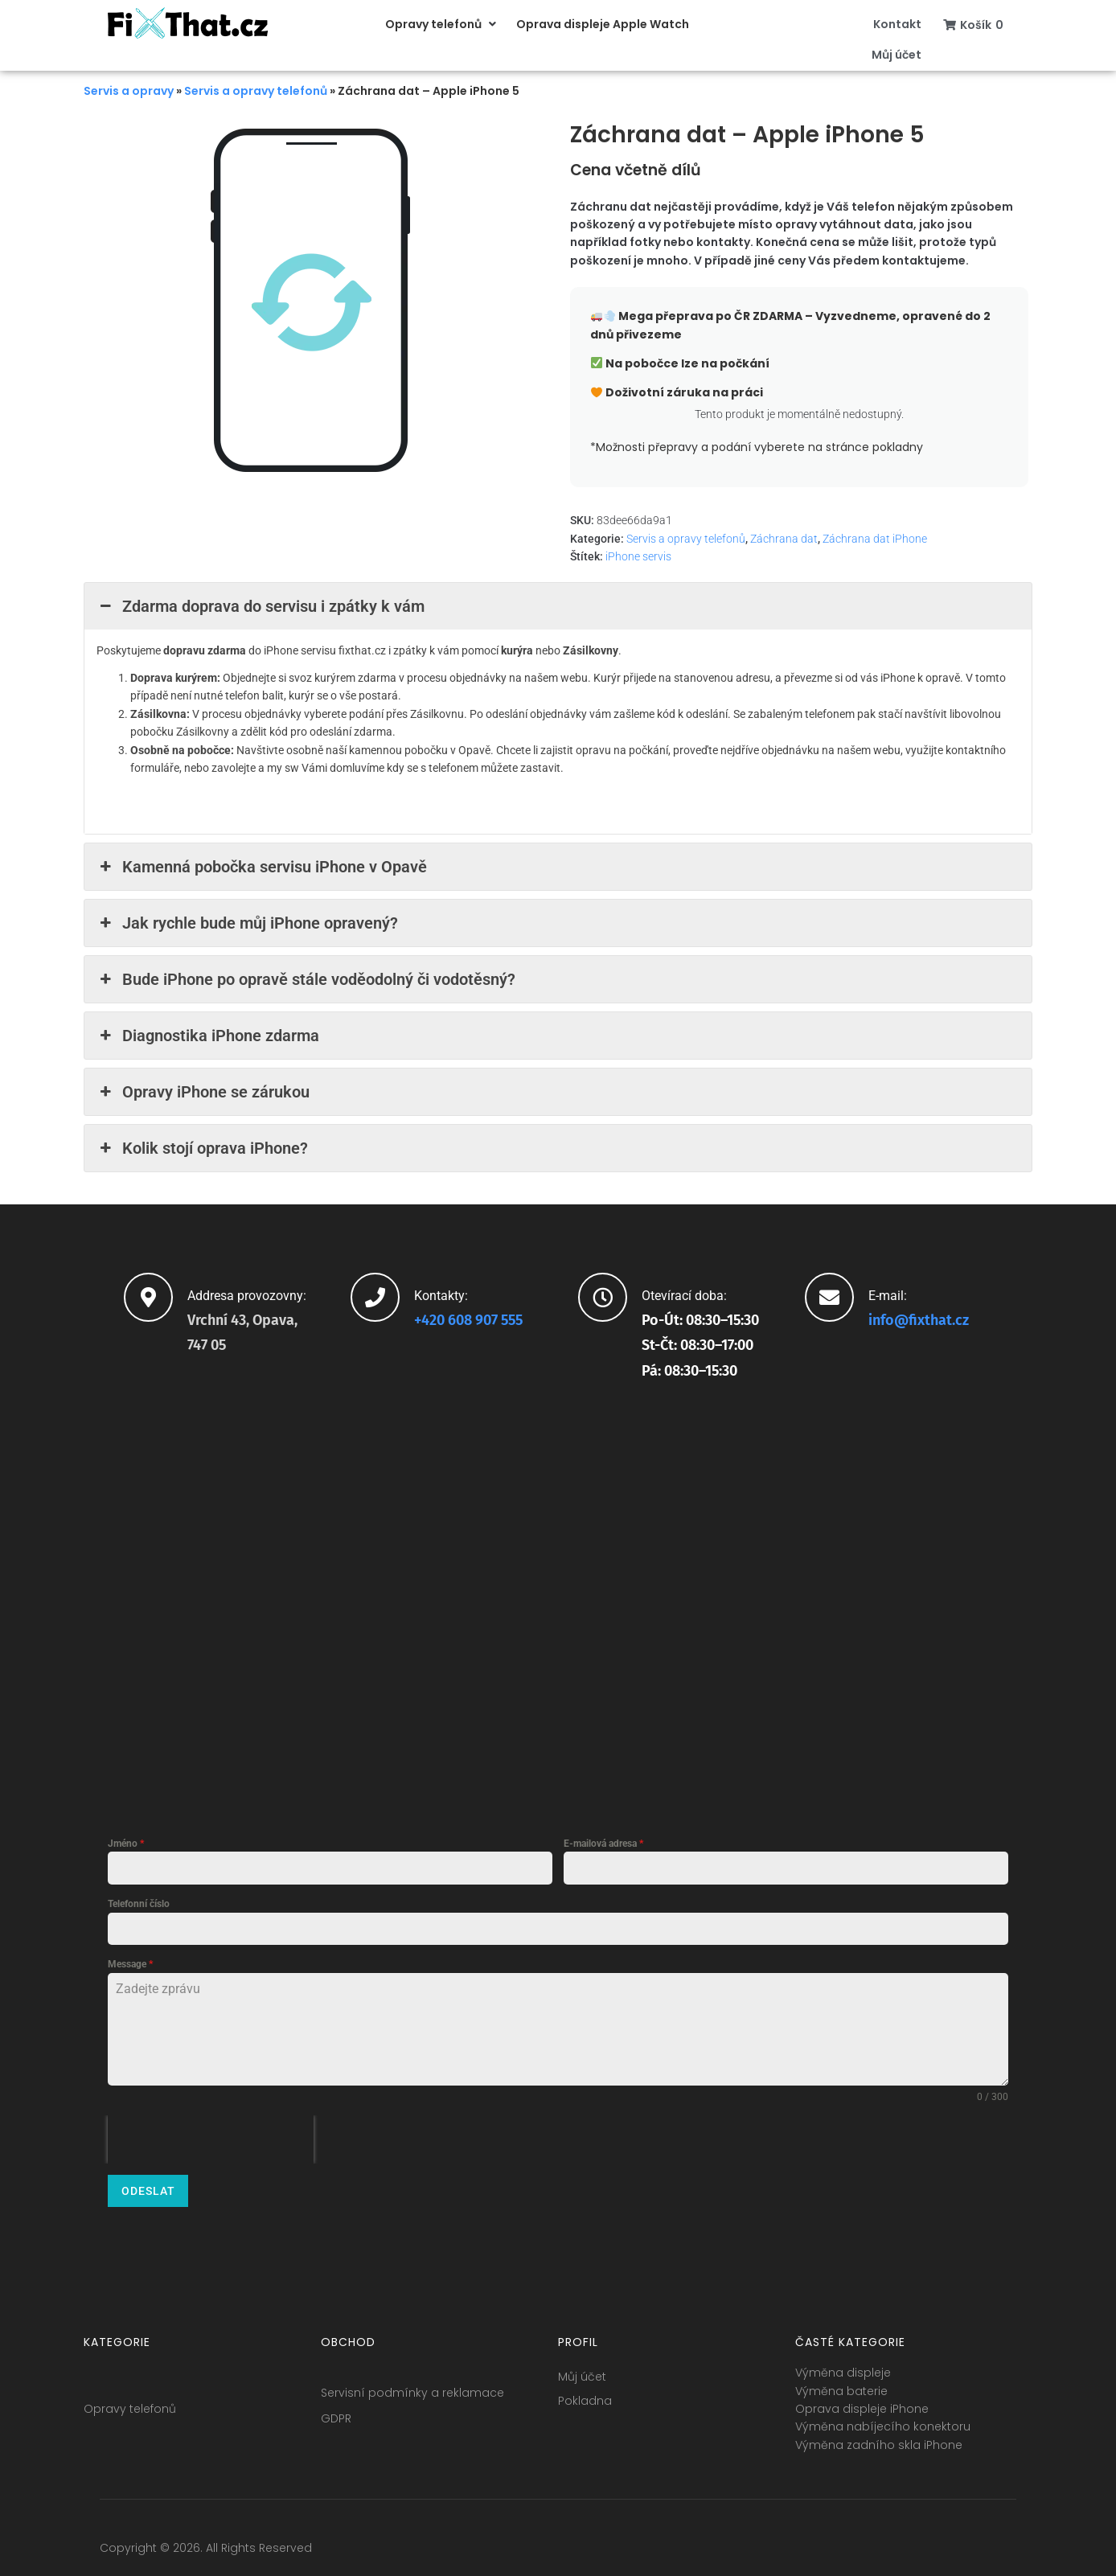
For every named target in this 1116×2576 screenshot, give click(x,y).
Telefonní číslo (139, 1903)
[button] (442, 24)
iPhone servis (638, 556)
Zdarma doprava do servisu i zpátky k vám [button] (260, 606)
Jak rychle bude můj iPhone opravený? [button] (247, 923)
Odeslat (148, 2190)
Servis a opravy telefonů (255, 91)
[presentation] (211, 2139)
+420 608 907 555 (468, 1320)
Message (130, 1964)
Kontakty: (441, 1295)
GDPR (336, 2412)
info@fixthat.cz (918, 1320)
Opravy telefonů (130, 2402)
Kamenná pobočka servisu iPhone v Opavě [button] (261, 866)
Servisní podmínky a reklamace (412, 2386)
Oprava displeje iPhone (862, 2402)
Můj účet (582, 2370)
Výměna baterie (841, 2385)
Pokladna (585, 2394)
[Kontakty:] (375, 1297)
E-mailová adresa (603, 1843)
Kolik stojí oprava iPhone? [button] (202, 1148)
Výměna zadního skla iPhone (878, 2438)
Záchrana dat (784, 538)
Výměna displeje (843, 2366)
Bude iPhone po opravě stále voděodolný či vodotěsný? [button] (305, 979)
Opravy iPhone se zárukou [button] (203, 1092)
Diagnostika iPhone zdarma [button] (207, 1035)
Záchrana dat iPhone (875, 538)
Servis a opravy (129, 91)
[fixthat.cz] (558, 1598)
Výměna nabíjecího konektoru (882, 2420)
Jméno (126, 1843)
